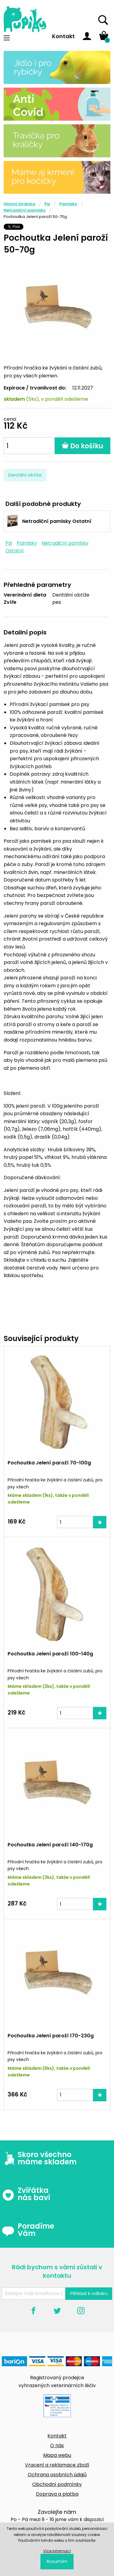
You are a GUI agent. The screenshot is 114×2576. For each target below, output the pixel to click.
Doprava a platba (57, 2494)
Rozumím (57, 2561)
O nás (57, 2445)
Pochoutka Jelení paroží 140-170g (50, 1844)
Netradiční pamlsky (25, 210)
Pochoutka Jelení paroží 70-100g (49, 1462)
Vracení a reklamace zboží (57, 2464)
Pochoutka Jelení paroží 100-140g (50, 1653)
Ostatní (14, 550)
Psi (47, 204)
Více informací (57, 2551)
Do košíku (82, 446)
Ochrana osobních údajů (57, 2474)
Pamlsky (68, 204)
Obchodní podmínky (57, 2484)
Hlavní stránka (19, 204)
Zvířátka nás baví (26, 2194)
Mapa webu (57, 2455)
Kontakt (63, 36)
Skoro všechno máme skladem (39, 2158)
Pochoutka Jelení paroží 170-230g (51, 2035)
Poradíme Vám (28, 2230)
